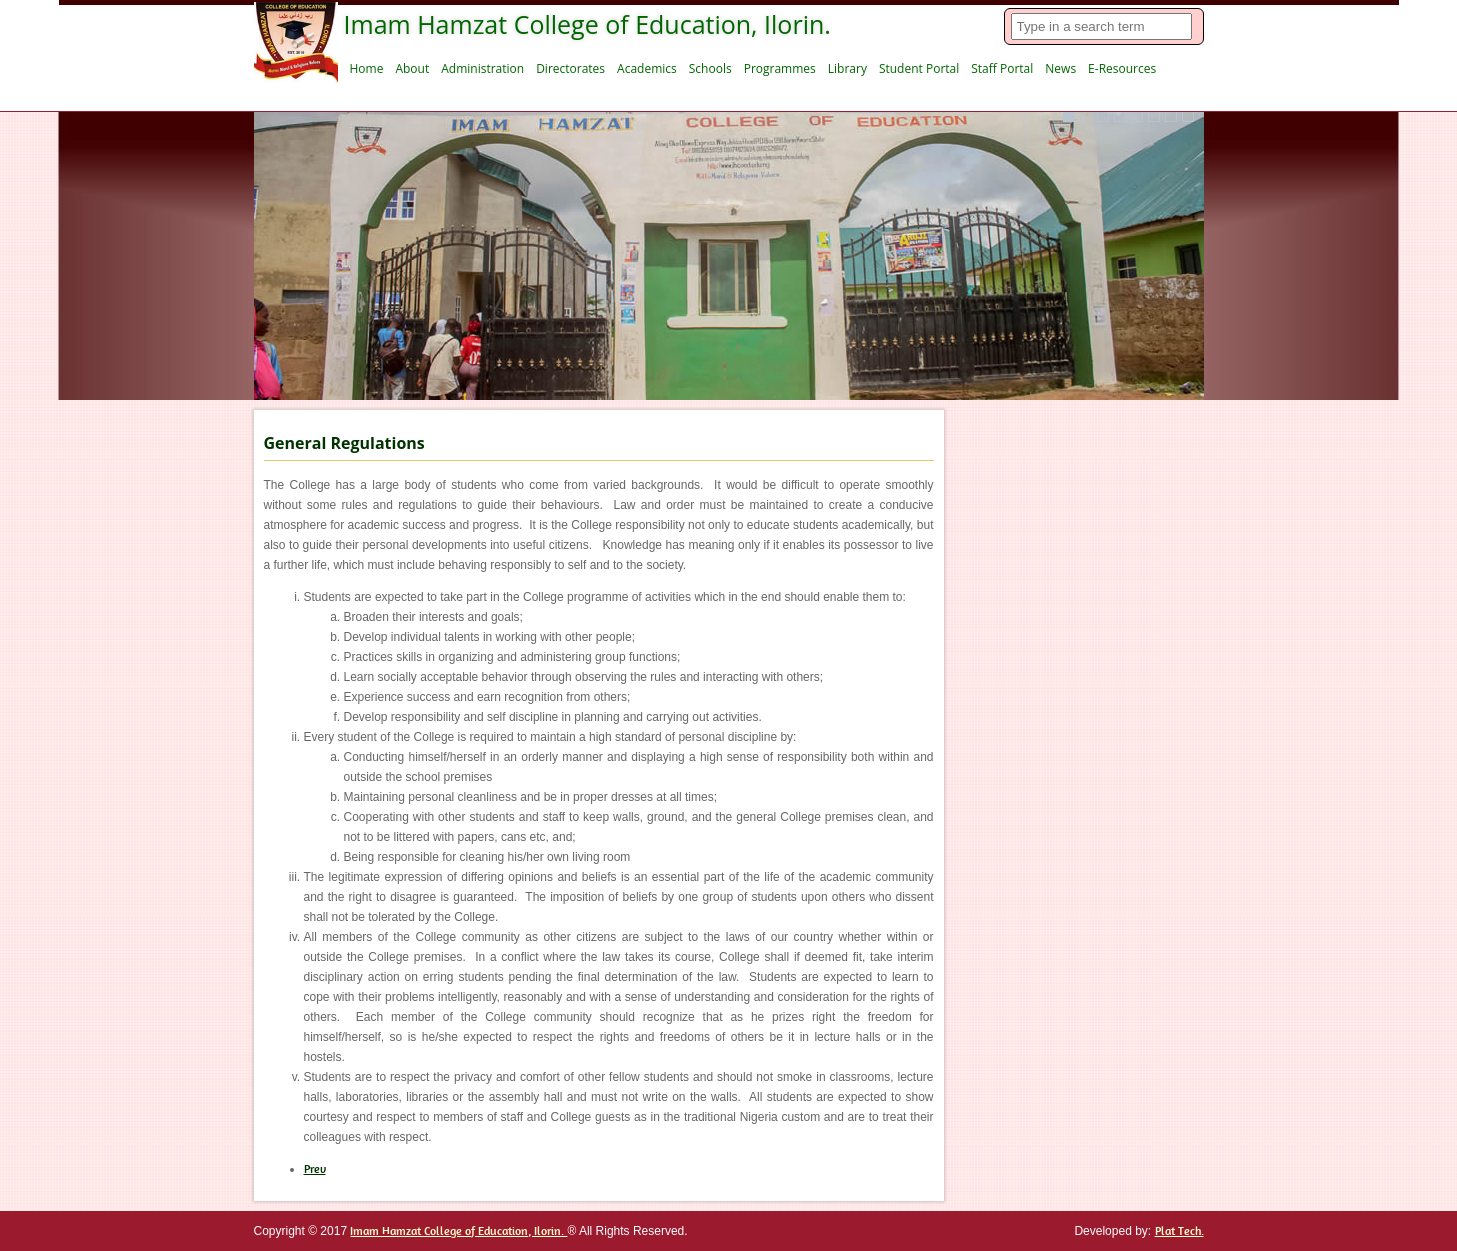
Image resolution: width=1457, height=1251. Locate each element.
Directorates (570, 68)
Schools (710, 68)
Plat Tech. (1179, 1231)
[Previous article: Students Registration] (315, 1169)
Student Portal (919, 68)
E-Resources (1122, 68)
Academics (647, 68)
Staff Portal (1002, 68)
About (412, 68)
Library (847, 68)
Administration (482, 68)
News (1060, 68)
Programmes (780, 68)
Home (367, 68)
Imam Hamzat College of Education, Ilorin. (458, 1231)
